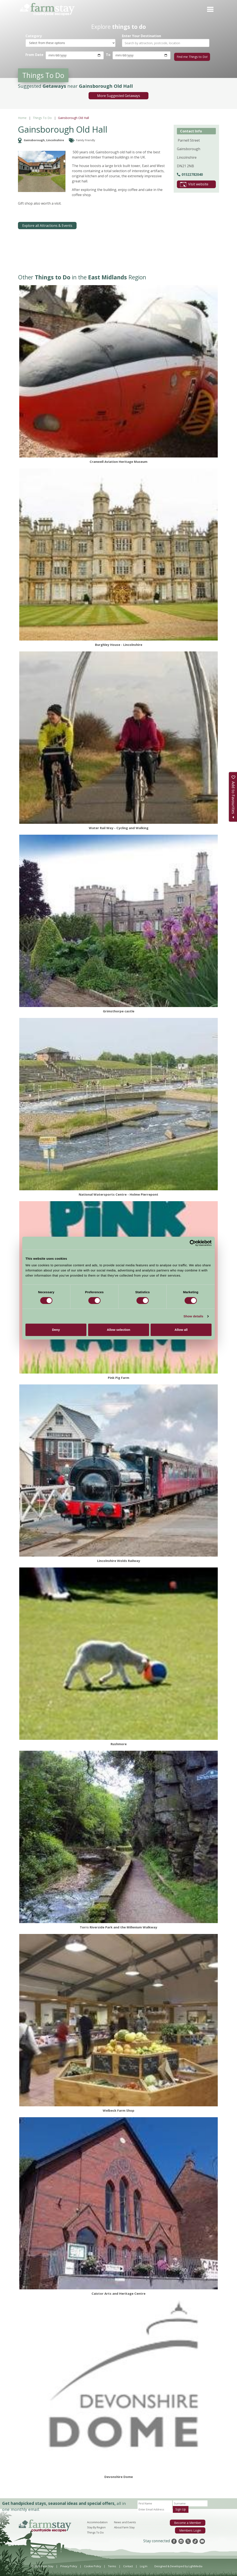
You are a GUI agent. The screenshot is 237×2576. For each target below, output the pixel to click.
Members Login (191, 2528)
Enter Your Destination (141, 36)
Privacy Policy (68, 2565)
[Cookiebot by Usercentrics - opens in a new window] (193, 1243)
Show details (193, 1316)
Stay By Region (96, 2526)
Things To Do (42, 116)
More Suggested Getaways (118, 94)
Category (33, 36)
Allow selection (118, 1329)
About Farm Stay (124, 2526)
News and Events (125, 2521)
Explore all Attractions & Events (47, 224)
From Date (34, 54)
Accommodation (97, 2521)
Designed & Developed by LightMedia (178, 2565)
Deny (56, 1329)
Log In (143, 2565)
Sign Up (180, 2508)
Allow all (181, 1329)
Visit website (194, 183)
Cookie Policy (92, 2565)
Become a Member (189, 2521)
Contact (128, 2565)
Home (22, 116)
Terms (112, 2565)
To (107, 54)
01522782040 (190, 173)
